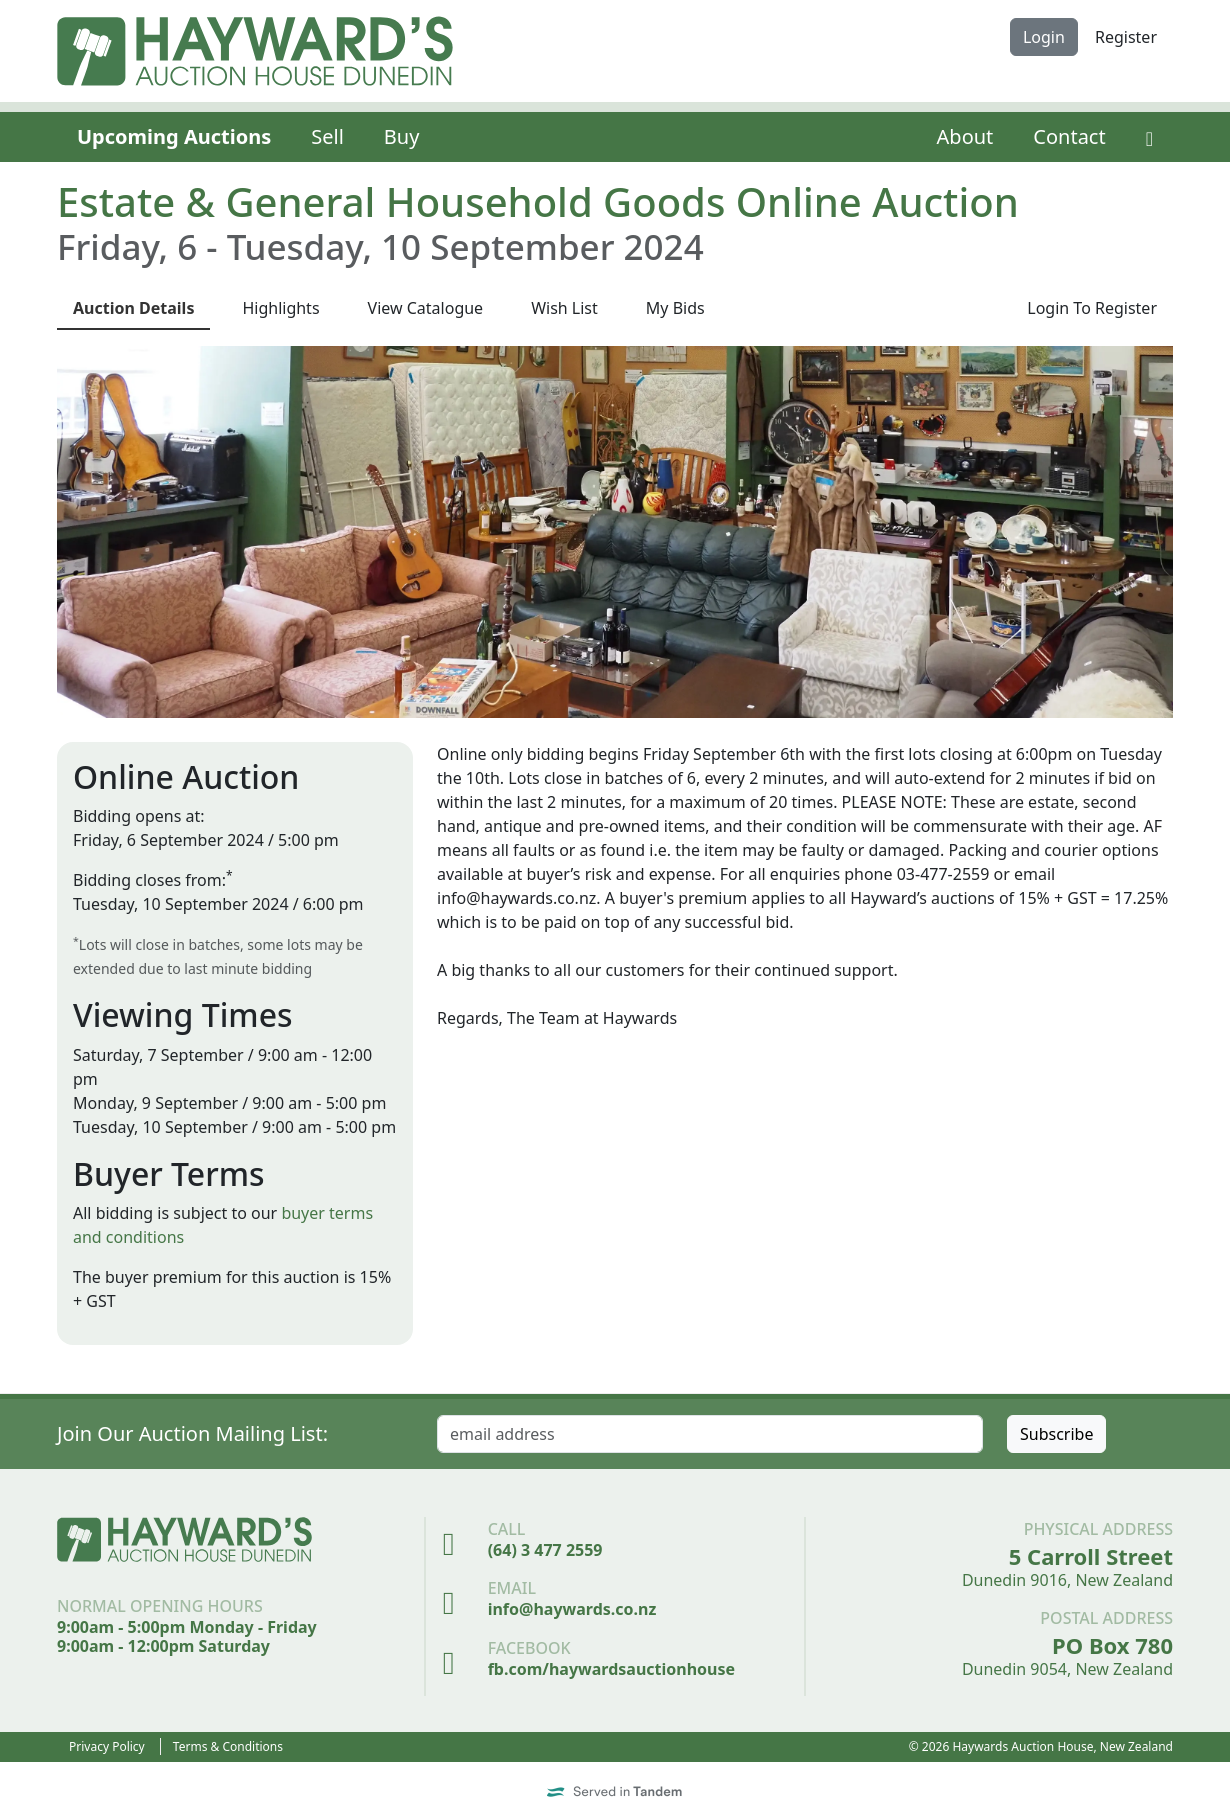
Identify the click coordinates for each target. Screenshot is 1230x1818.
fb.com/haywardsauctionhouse (611, 1669)
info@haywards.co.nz (572, 1609)
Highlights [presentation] (280, 308)
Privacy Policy (107, 1746)
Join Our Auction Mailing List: (192, 1433)
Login (1044, 37)
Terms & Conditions (228, 1746)
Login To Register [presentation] (1092, 308)
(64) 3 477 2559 (545, 1550)
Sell (327, 136)
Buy (402, 136)
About (965, 136)
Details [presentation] (133, 308)
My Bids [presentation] (675, 308)
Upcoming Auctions (174, 136)
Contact (1069, 136)
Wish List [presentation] (564, 308)
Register (1126, 37)
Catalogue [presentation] (426, 308)
